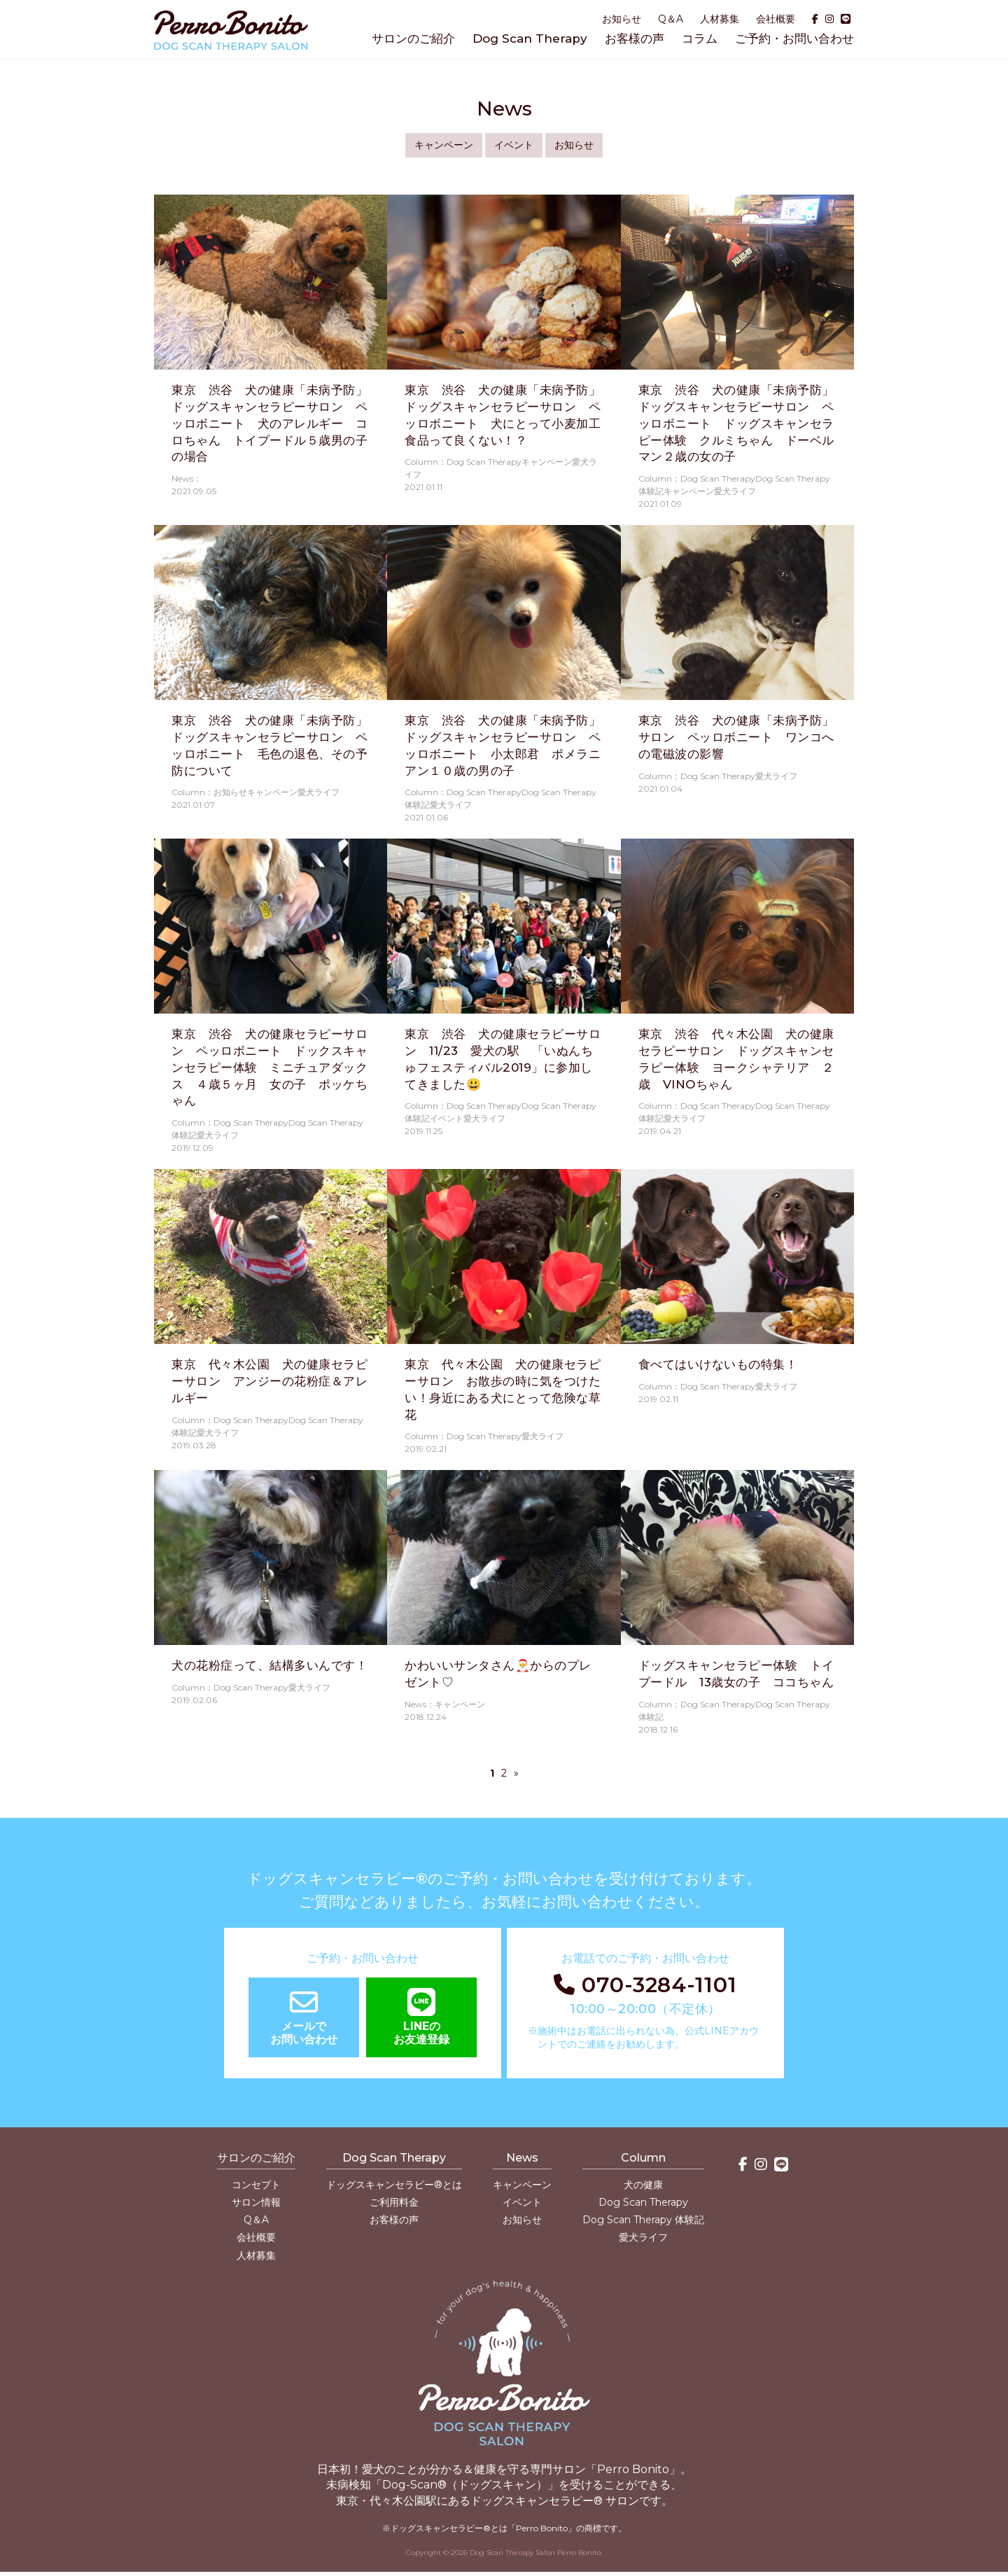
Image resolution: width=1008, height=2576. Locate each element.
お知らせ (621, 19)
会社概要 (775, 19)
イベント (513, 145)
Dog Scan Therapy (529, 38)
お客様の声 (634, 38)
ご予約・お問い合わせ (794, 38)
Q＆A (670, 19)
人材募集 (719, 19)
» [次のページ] (516, 1773)
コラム (700, 38)
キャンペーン (443, 145)
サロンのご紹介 (413, 38)
